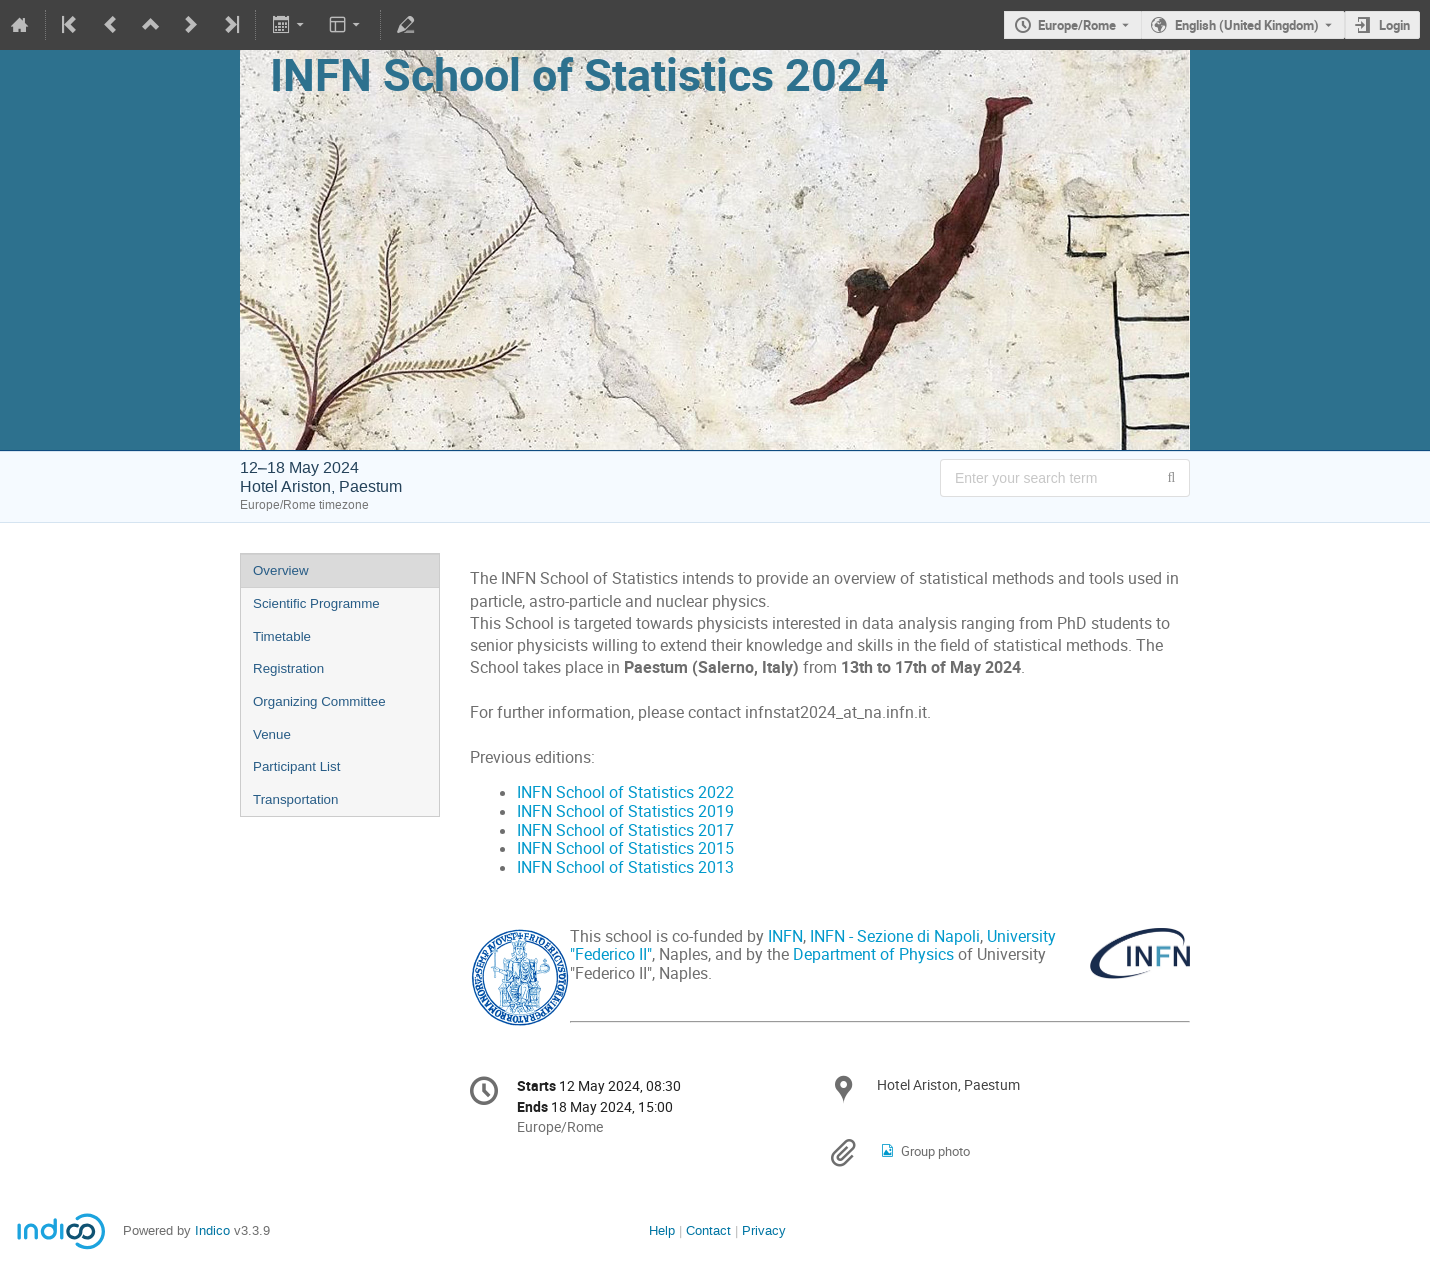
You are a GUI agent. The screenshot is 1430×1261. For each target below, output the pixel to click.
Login (1394, 25)
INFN (785, 936)
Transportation (295, 799)
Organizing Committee (319, 701)
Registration (288, 668)
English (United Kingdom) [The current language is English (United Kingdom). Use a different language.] (1247, 25)
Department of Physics (873, 954)
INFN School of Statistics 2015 (625, 848)
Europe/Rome (1077, 25)
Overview (281, 570)
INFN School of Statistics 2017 (625, 830)
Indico (212, 1230)
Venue (272, 734)
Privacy (764, 1230)
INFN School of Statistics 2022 (625, 792)
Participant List (296, 766)
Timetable (282, 636)
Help (662, 1230)
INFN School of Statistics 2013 (625, 867)
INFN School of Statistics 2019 (625, 811)
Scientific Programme (316, 603)
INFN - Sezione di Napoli (895, 936)
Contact (708, 1230)
